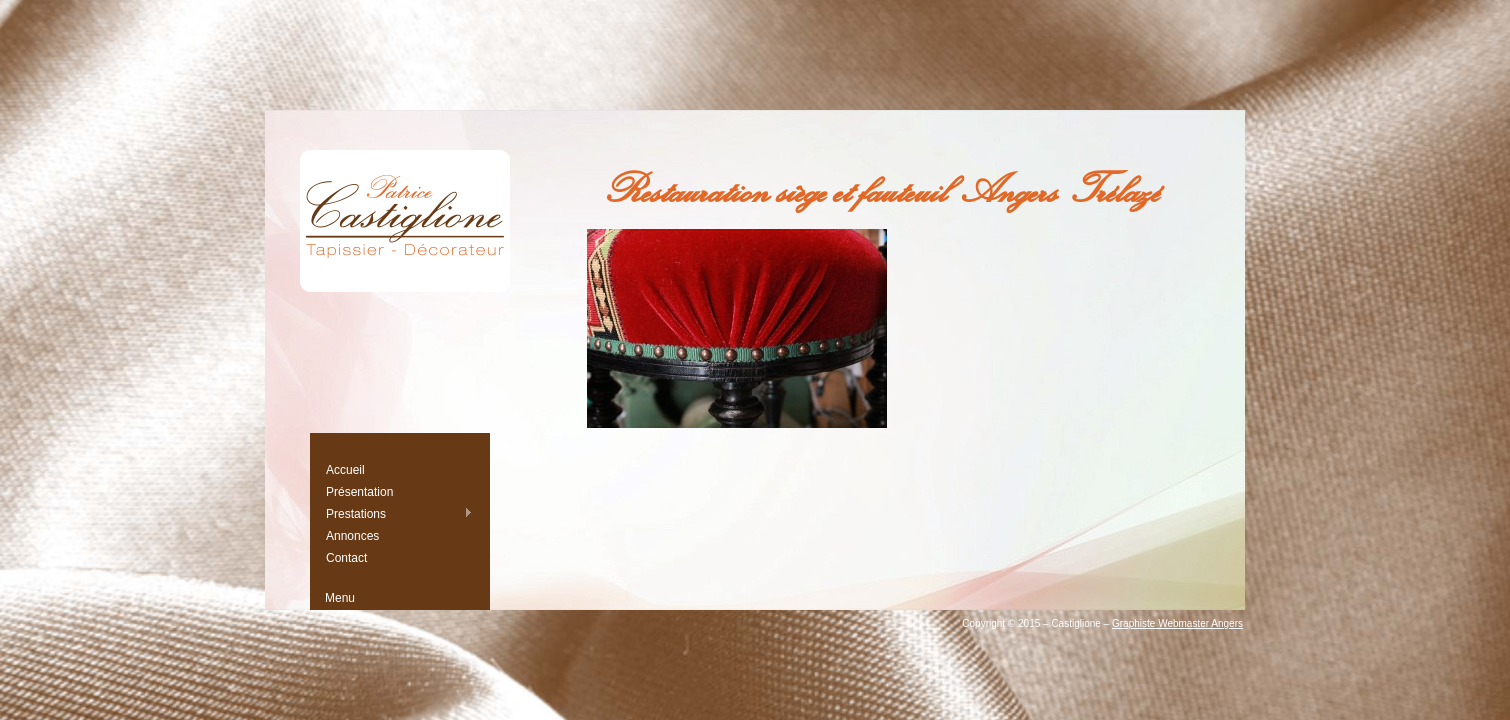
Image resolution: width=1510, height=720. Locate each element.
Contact (346, 558)
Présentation (359, 492)
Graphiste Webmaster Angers (1177, 623)
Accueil (345, 470)
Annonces (352, 536)
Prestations (399, 513)
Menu (340, 598)
